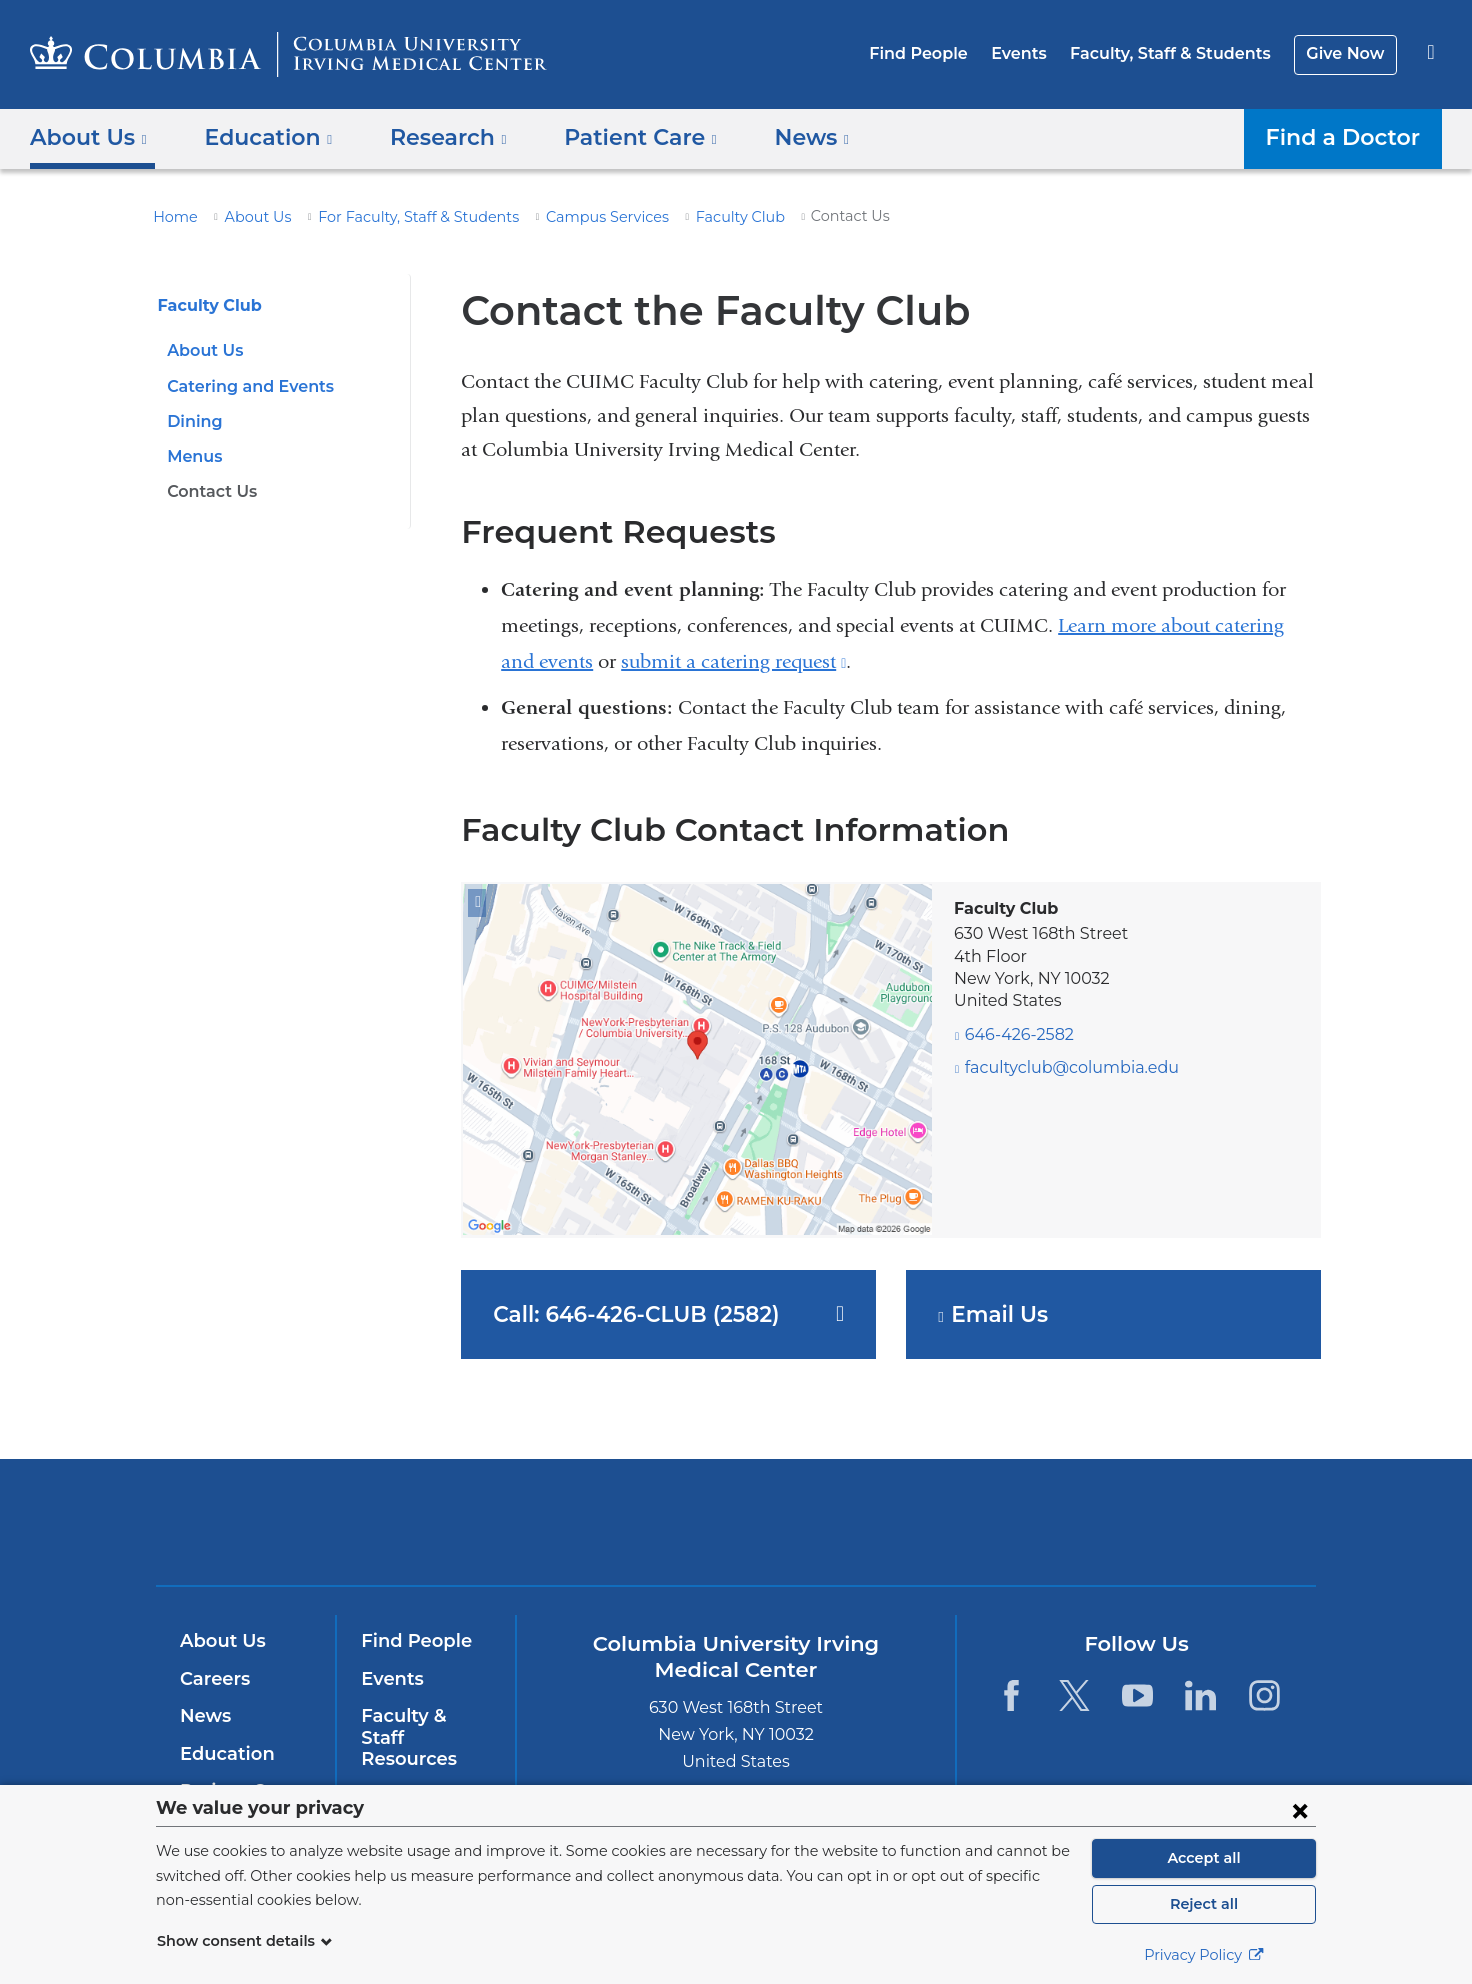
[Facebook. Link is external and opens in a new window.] (1010, 1694)
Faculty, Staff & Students (1181, 53)
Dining (192, 421)
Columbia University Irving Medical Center (608, 1521)
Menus (192, 456)
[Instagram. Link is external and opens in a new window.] (1264, 1694)
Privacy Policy (1204, 1955)
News (203, 1716)
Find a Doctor (1349, 137)
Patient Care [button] (616, 137)
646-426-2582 (1015, 1034)
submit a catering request (733, 661)
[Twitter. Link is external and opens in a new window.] (1074, 1694)
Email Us (1006, 1314)
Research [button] (432, 137)
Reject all (1203, 1904)
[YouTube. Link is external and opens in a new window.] (1137, 1694)
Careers (213, 1679)
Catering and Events (244, 386)
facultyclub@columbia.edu (1058, 1068)
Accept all (1204, 1858)
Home (172, 217)
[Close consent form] (1300, 1810)
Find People (942, 53)
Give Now (1347, 53)
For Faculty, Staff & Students (395, 217)
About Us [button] (89, 137)
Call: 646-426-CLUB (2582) (627, 1314)
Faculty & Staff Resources (424, 1727)
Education (223, 1754)
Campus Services (570, 217)
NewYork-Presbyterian (880, 1534)
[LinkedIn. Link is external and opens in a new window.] (1201, 1694)
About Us (247, 217)
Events (1037, 53)
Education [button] (260, 137)
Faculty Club (693, 217)
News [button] (779, 137)
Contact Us (209, 491)
